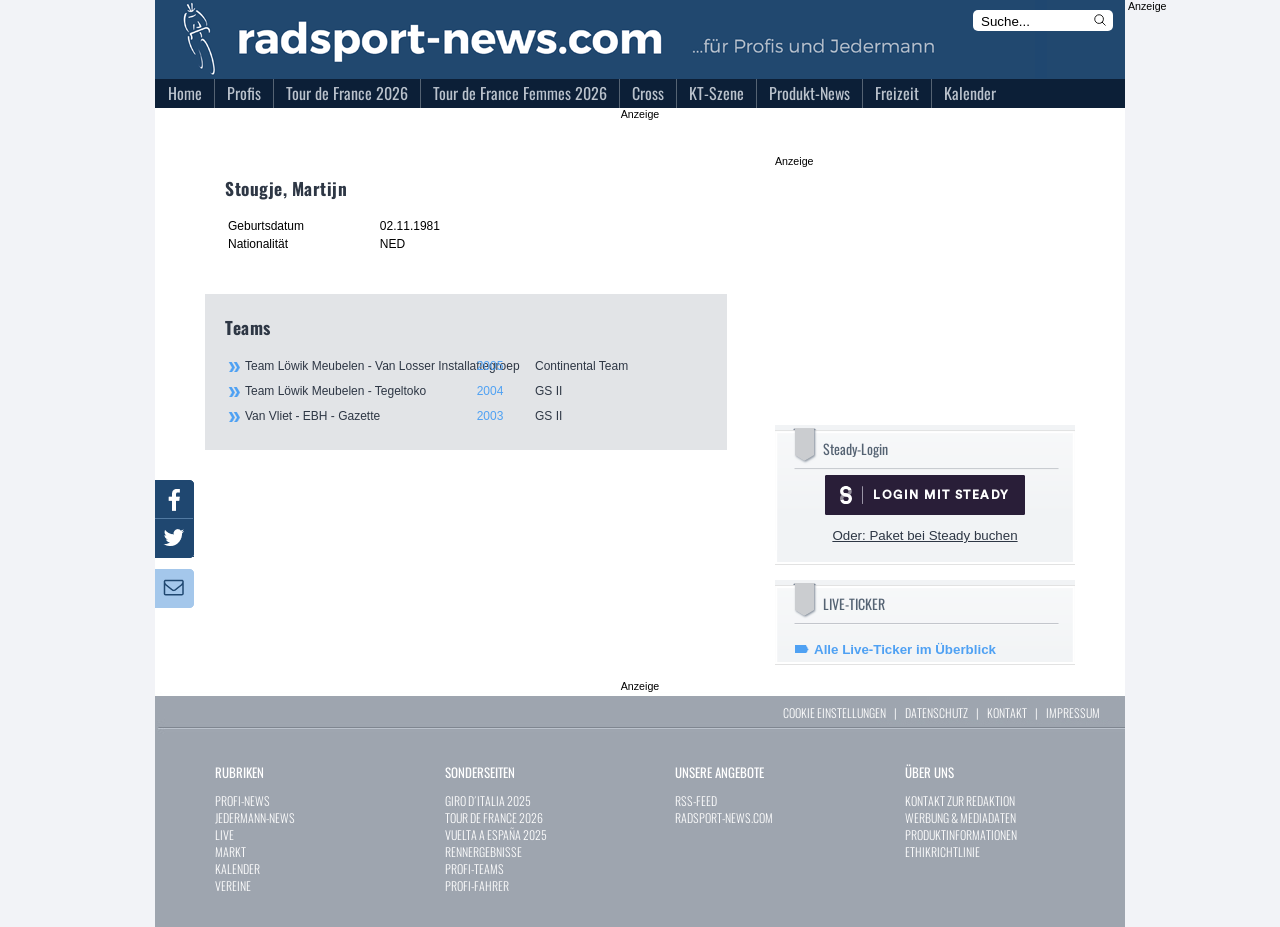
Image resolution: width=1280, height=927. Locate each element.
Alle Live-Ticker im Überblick (905, 649)
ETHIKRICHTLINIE (942, 851)
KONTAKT (1007, 712)
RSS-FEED (696, 800)
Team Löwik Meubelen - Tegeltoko (475, 391)
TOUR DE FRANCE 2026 (494, 817)
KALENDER (237, 868)
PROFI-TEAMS (474, 868)
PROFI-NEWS (242, 800)
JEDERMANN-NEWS (255, 817)
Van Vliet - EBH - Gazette (475, 416)
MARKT (230, 851)
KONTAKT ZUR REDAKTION (960, 800)
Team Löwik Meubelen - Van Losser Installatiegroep (475, 366)
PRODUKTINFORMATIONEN (961, 834)
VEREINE (233, 885)
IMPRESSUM (1073, 712)
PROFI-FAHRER (477, 885)
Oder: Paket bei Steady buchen (924, 535)
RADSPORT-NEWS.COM (724, 817)
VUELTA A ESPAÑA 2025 (496, 834)
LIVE (224, 834)
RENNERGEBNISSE (483, 851)
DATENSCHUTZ (936, 712)
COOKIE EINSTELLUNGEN (834, 712)
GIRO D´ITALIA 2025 (488, 800)
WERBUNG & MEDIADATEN (960, 817)
